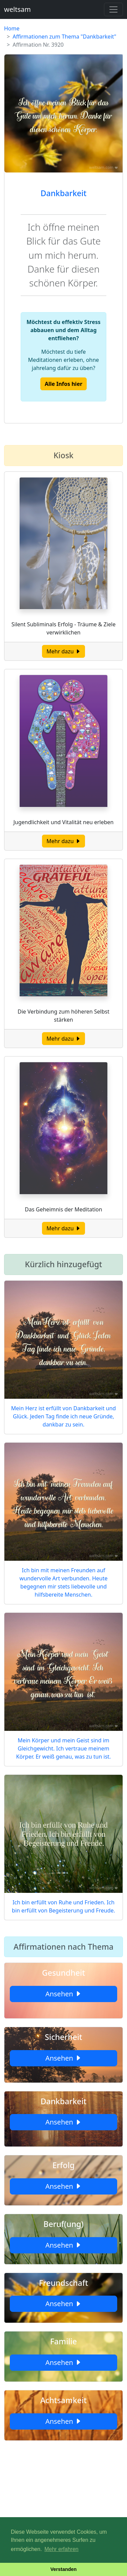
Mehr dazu (63, 651)
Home (12, 28)
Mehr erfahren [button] (61, 2549)
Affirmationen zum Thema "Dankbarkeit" (64, 36)
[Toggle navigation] (113, 9)
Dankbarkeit (64, 193)
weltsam (17, 9)
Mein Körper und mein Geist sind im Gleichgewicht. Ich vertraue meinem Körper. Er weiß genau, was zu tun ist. (63, 1748)
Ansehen (63, 1993)
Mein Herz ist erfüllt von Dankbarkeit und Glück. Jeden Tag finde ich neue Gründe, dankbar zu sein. (63, 1416)
